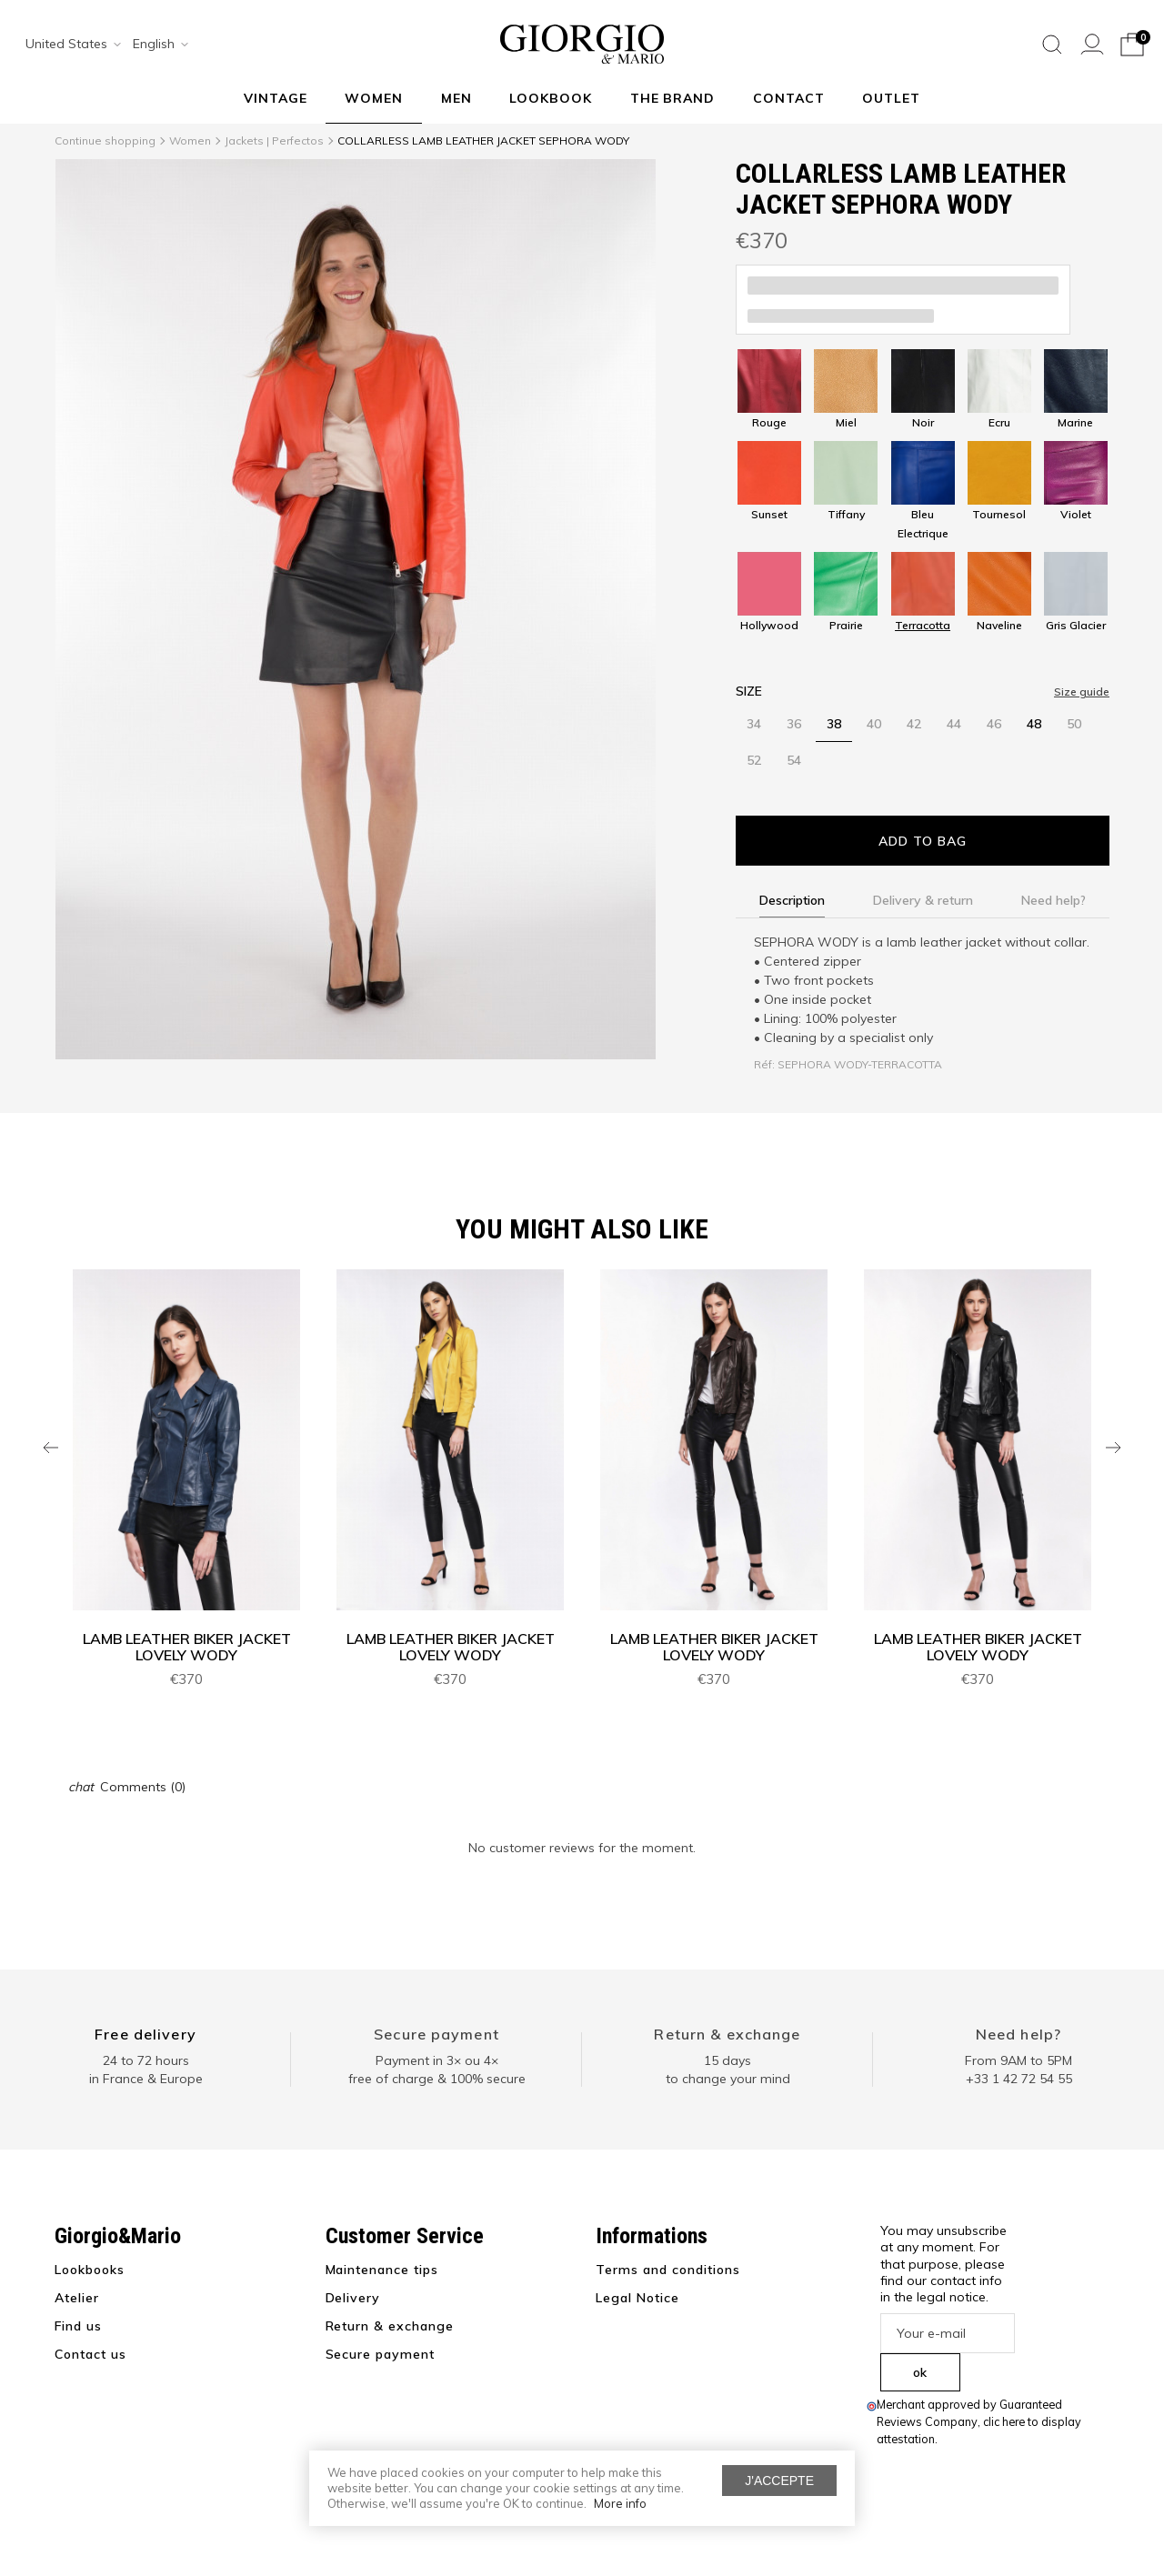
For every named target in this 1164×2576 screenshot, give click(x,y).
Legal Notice (637, 2298)
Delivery (353, 2298)
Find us (78, 2326)
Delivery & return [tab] (923, 900)
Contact (789, 98)
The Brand (673, 98)
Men (456, 98)
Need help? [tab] (1053, 900)
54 (794, 760)
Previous (50, 1447)
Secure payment (436, 2034)
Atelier (77, 2298)
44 (954, 724)
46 (994, 724)
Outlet (891, 98)
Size (749, 691)
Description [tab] (792, 900)
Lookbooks (90, 2269)
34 (754, 724)
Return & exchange (727, 2034)
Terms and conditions (668, 2269)
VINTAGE (275, 98)
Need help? (1018, 2034)
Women (374, 98)
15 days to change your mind (728, 2069)
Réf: (764, 1064)
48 (1034, 724)
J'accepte (779, 2480)
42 (914, 724)
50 (1074, 724)
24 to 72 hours (146, 2060)
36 (794, 724)
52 (754, 760)
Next (1113, 1447)
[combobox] (67, 44)
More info (620, 2503)
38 (834, 724)
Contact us (90, 2354)
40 (874, 724)
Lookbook (550, 98)
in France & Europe (146, 2078)
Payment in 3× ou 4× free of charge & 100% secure (437, 2069)
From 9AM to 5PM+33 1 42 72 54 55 (1018, 2069)
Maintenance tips (382, 2269)
